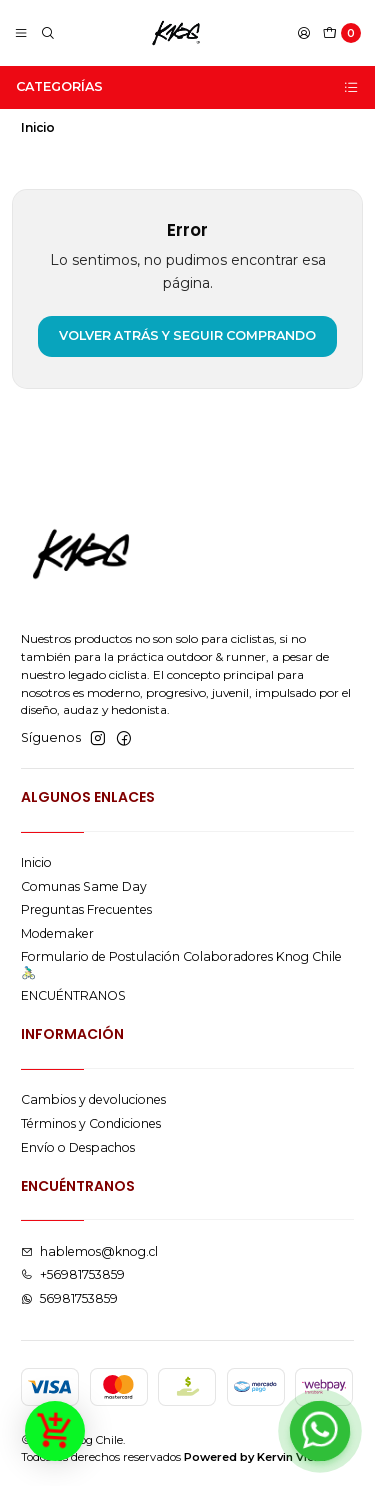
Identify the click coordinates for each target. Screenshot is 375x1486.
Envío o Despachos (78, 1147)
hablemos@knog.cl (89, 1251)
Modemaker (57, 933)
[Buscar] (47, 33)
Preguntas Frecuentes (86, 909)
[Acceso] (303, 33)
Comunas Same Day (84, 886)
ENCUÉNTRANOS (73, 995)
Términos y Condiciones (91, 1123)
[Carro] (342, 33)
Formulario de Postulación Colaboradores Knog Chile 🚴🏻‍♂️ (181, 964)
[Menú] (21, 33)
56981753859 (69, 1298)
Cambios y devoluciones (93, 1099)
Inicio (36, 862)
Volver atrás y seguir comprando (187, 335)
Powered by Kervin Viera (255, 1457)
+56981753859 (73, 1274)
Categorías (188, 87)
